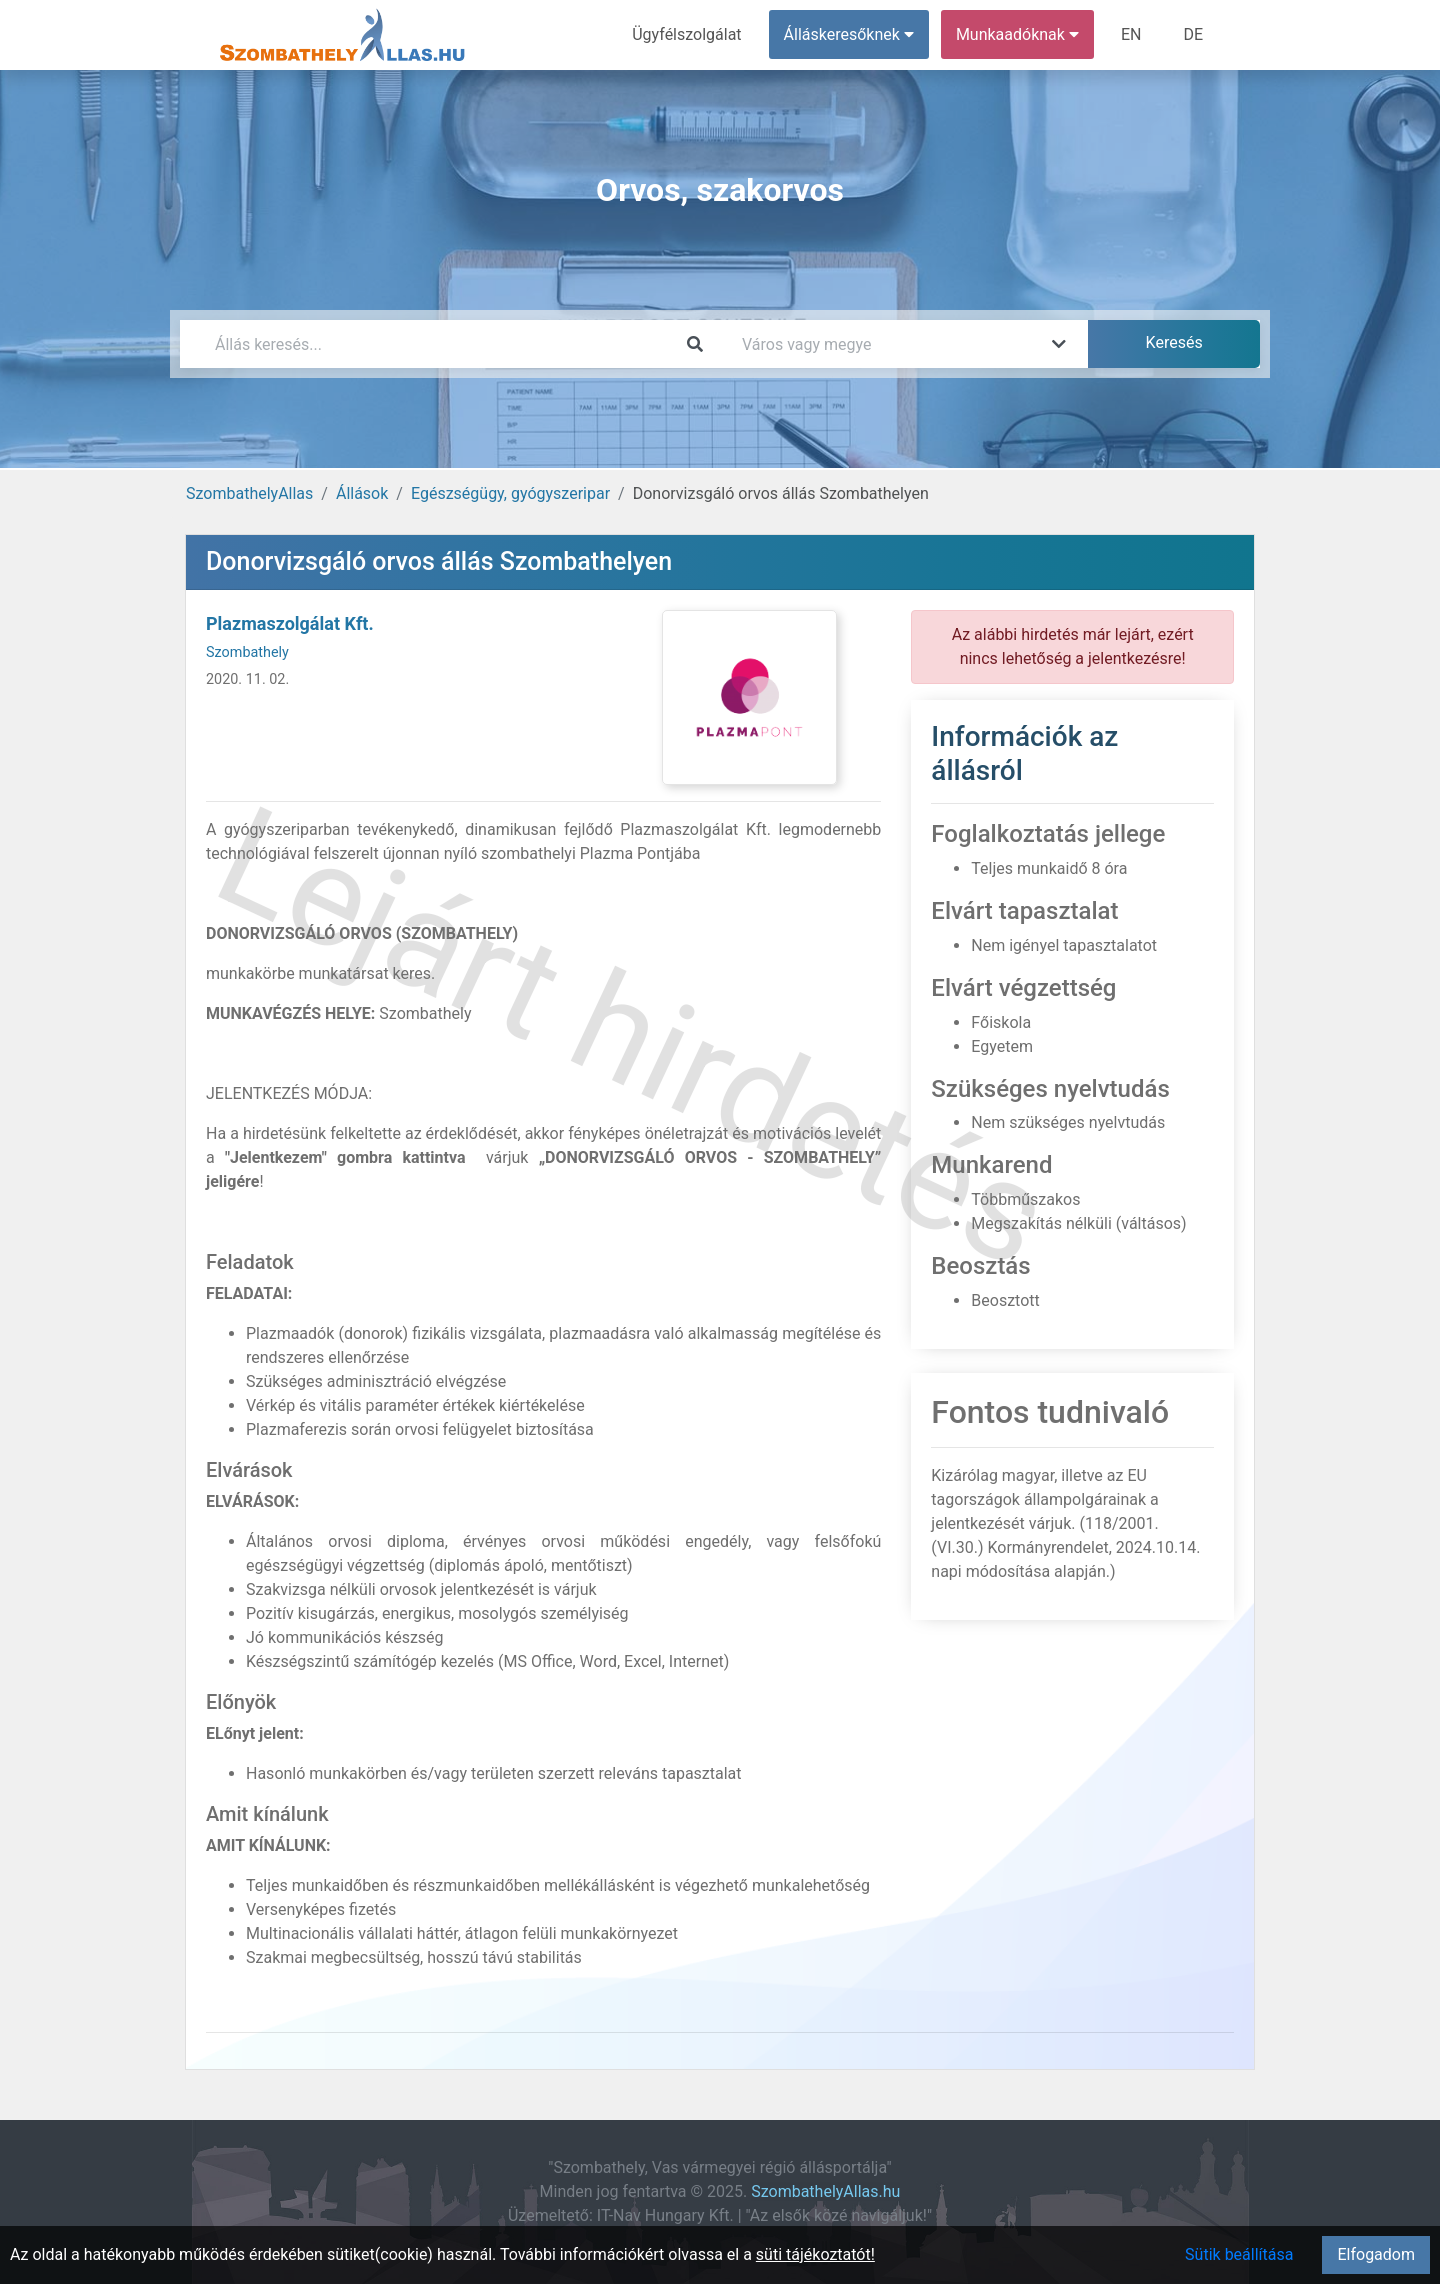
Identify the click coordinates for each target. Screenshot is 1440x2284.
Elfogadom (1376, 2254)
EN (1131, 34)
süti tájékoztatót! (815, 2254)
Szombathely (247, 652)
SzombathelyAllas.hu (825, 2191)
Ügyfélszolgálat (686, 34)
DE (1193, 34)
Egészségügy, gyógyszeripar (510, 493)
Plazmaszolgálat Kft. (290, 623)
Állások (362, 493)
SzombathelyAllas (249, 493)
